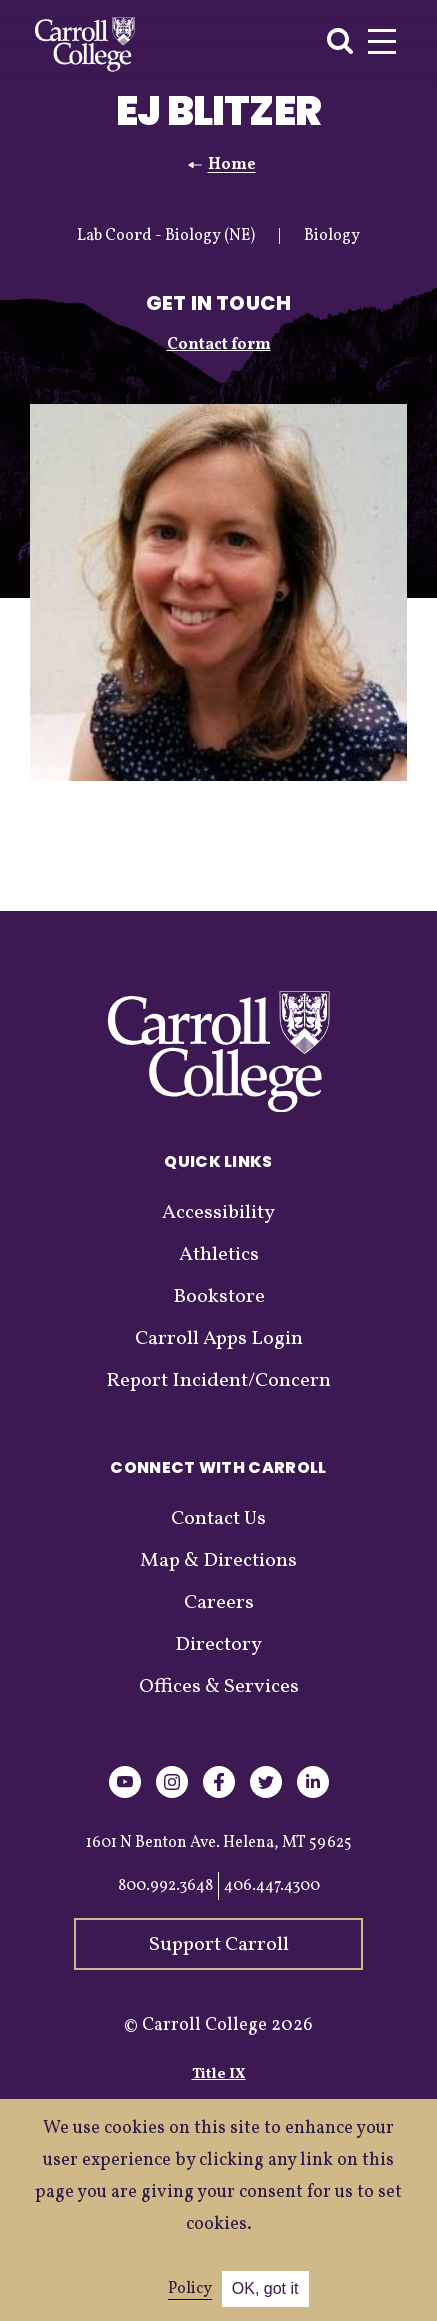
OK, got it (265, 2288)
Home (232, 165)
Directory (218, 1645)
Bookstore (219, 1297)
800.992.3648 (165, 1886)
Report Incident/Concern (218, 1381)
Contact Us (218, 1519)
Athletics (219, 1255)
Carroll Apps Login (219, 1339)
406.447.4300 (272, 1886)
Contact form (219, 345)
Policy (190, 2289)
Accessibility (218, 1213)
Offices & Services (219, 1687)
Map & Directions (218, 1561)
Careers (219, 1603)
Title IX (219, 2074)
